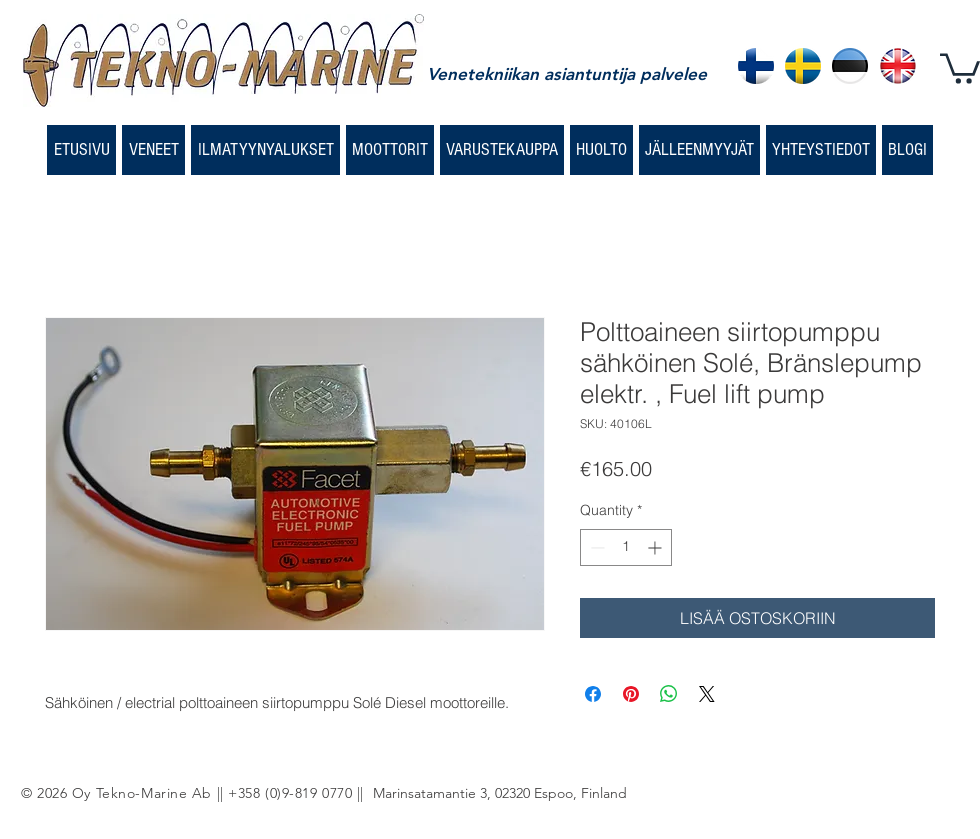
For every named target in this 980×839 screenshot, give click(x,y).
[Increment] (656, 547)
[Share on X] (707, 694)
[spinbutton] (626, 547)
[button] (960, 67)
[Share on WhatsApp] (669, 694)
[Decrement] (595, 547)
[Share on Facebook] (593, 694)
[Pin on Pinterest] (631, 694)
